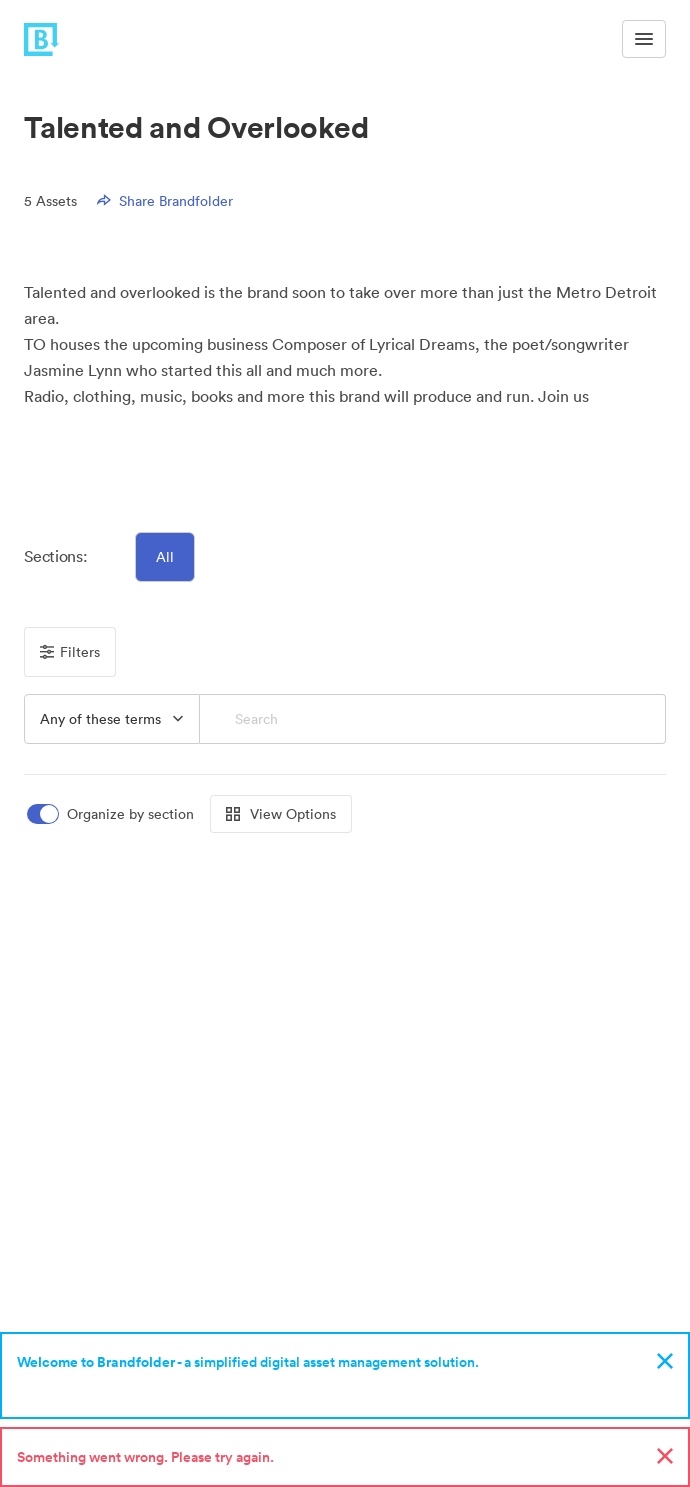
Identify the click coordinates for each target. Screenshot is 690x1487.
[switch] (112, 814)
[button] (46, 445)
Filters (70, 652)
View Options (281, 814)
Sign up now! (63, 1388)
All (165, 557)
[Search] (433, 719)
